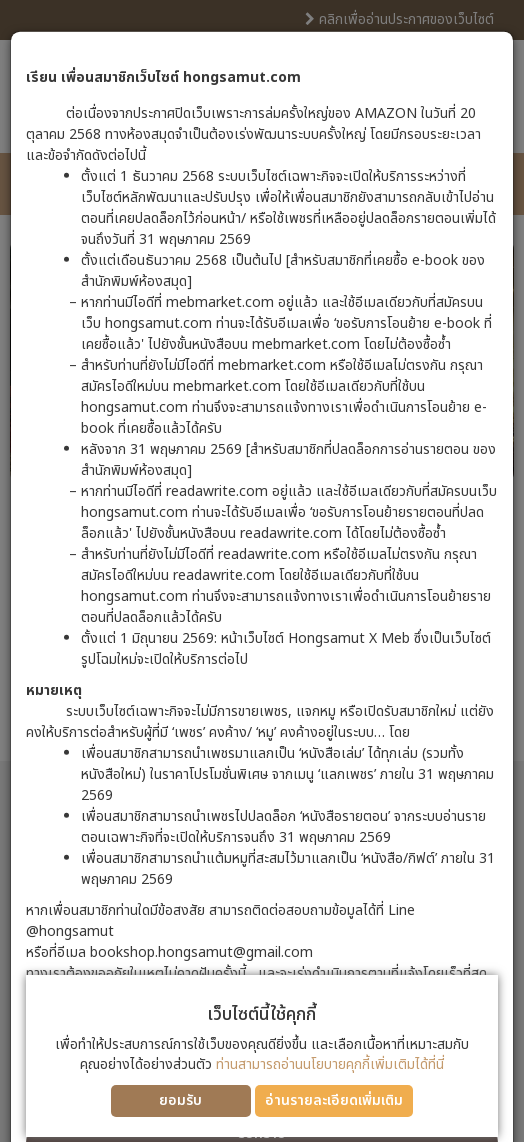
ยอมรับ (180, 1100)
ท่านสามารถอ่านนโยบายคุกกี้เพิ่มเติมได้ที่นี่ (330, 1064)
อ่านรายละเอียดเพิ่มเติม (334, 1100)
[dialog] (262, 571)
